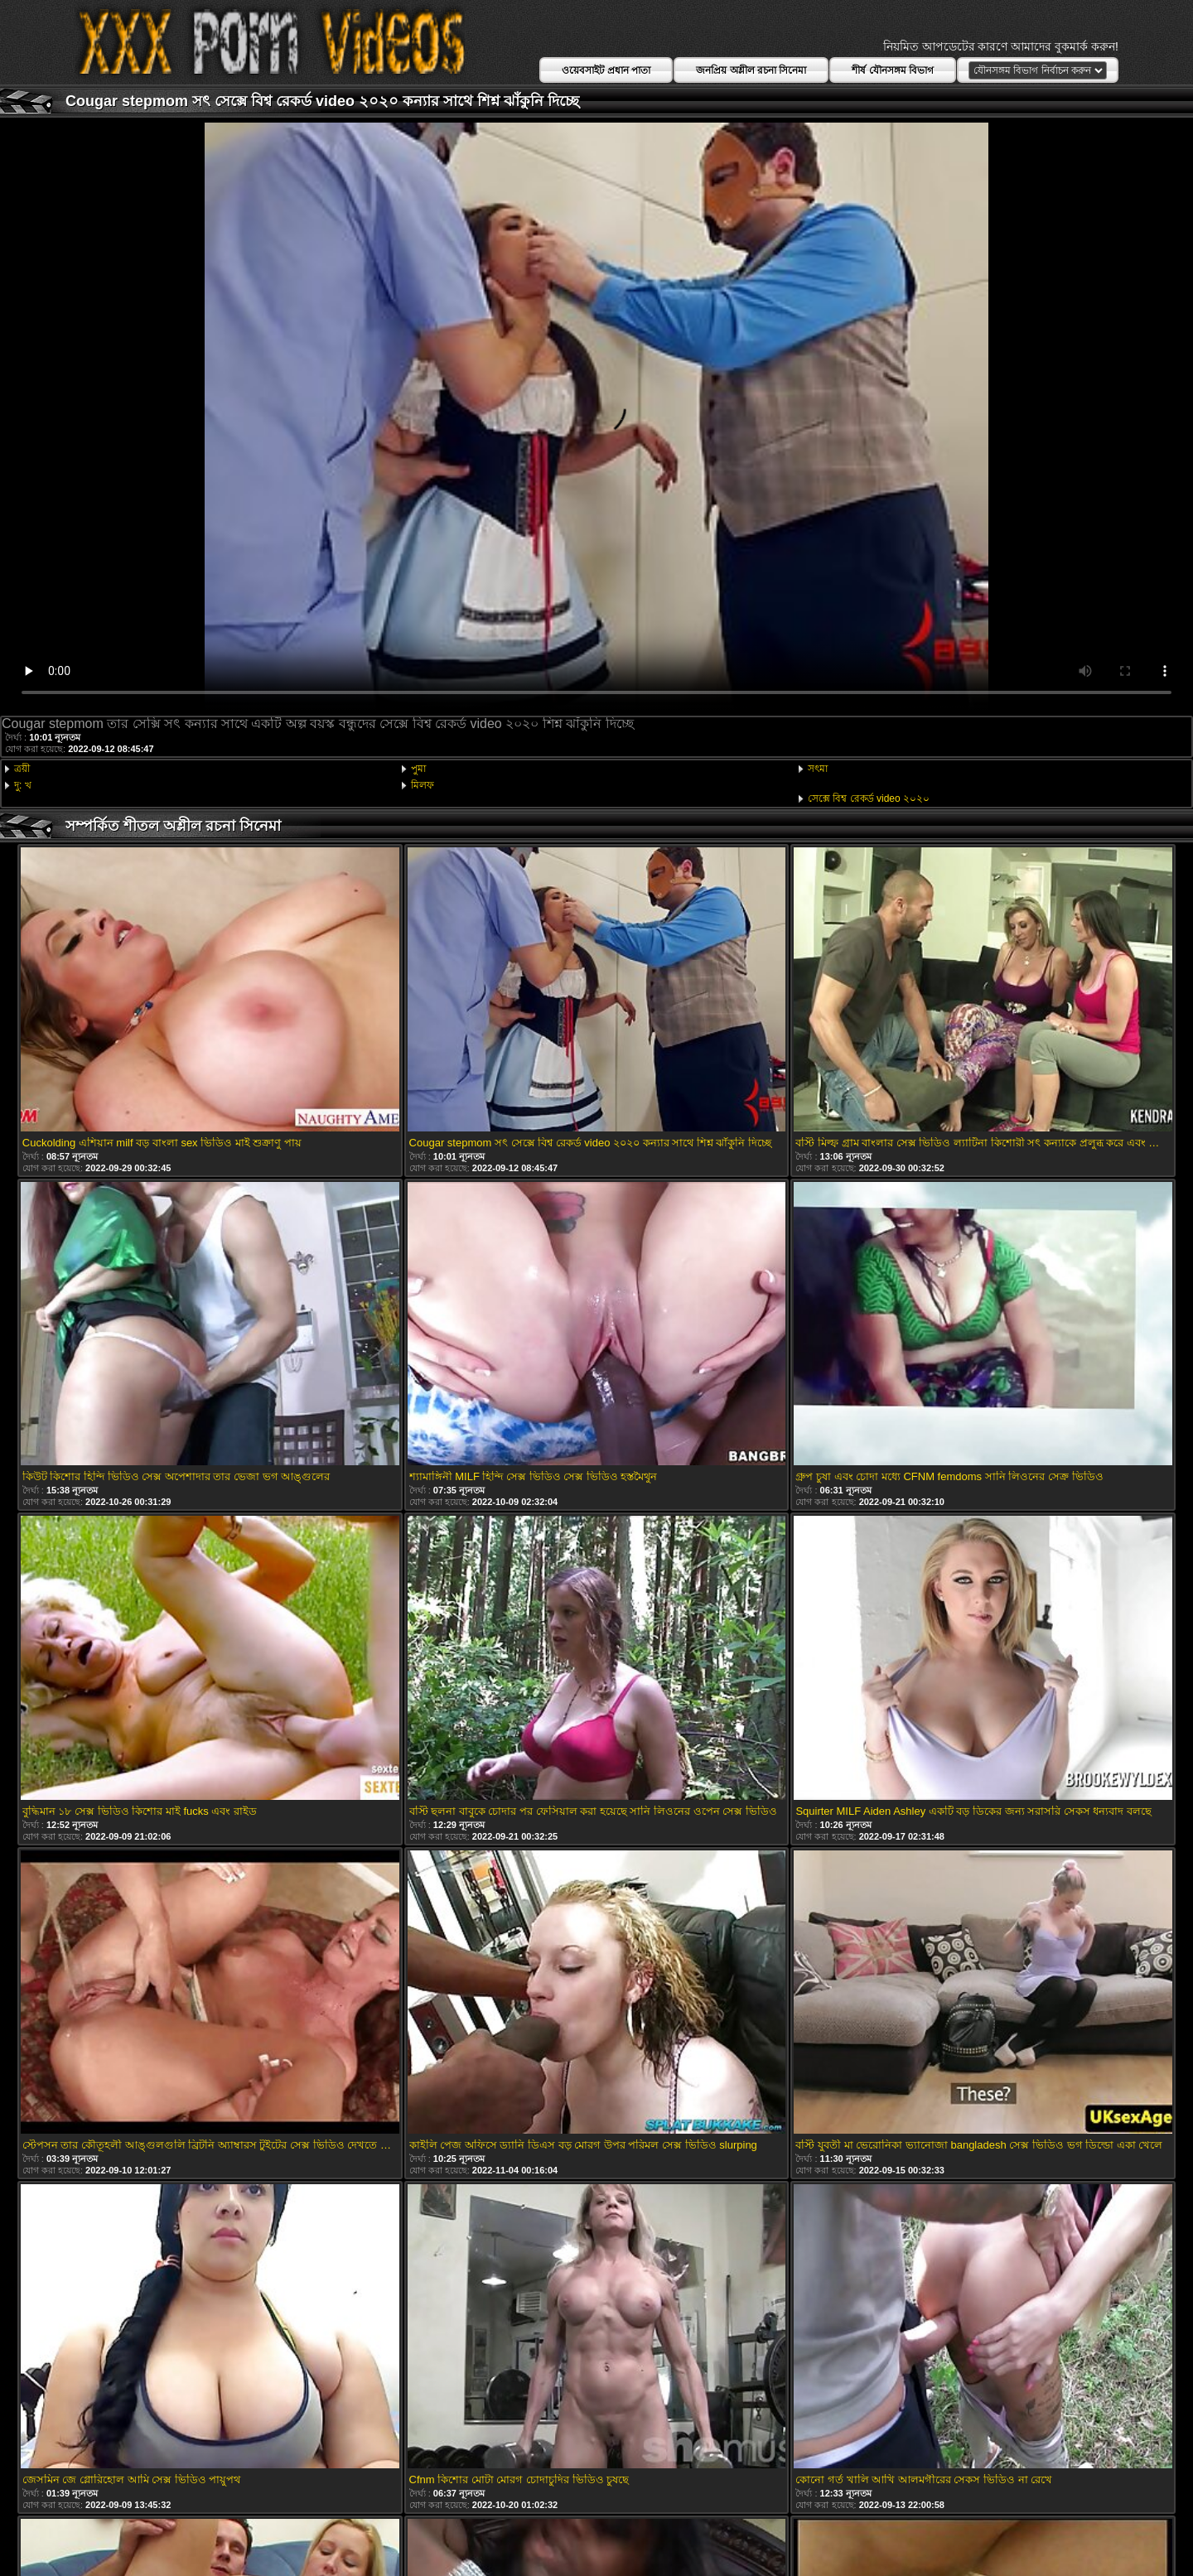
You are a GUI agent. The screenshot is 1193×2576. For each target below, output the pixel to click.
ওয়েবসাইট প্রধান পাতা (606, 70)
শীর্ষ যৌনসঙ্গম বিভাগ (893, 70)
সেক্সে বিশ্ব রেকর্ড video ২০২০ (869, 798)
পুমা (418, 768)
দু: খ (22, 785)
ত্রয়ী (22, 768)
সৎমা (818, 768)
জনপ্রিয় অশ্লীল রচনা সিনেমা (751, 70)
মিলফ (422, 785)
